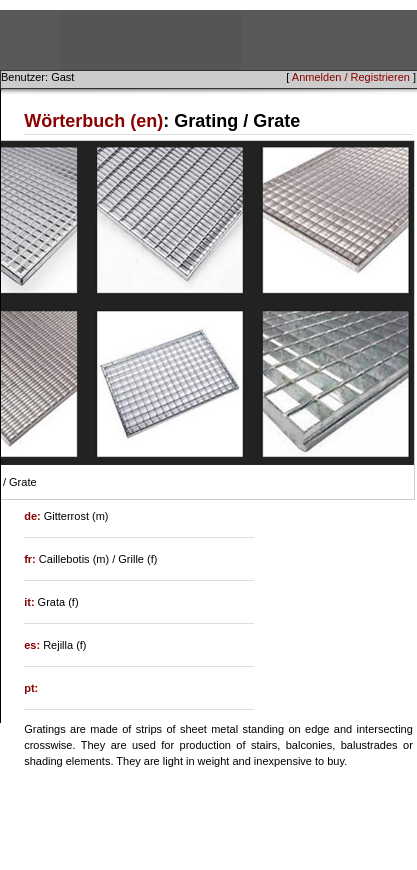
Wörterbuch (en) (93, 121)
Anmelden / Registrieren (351, 77)
